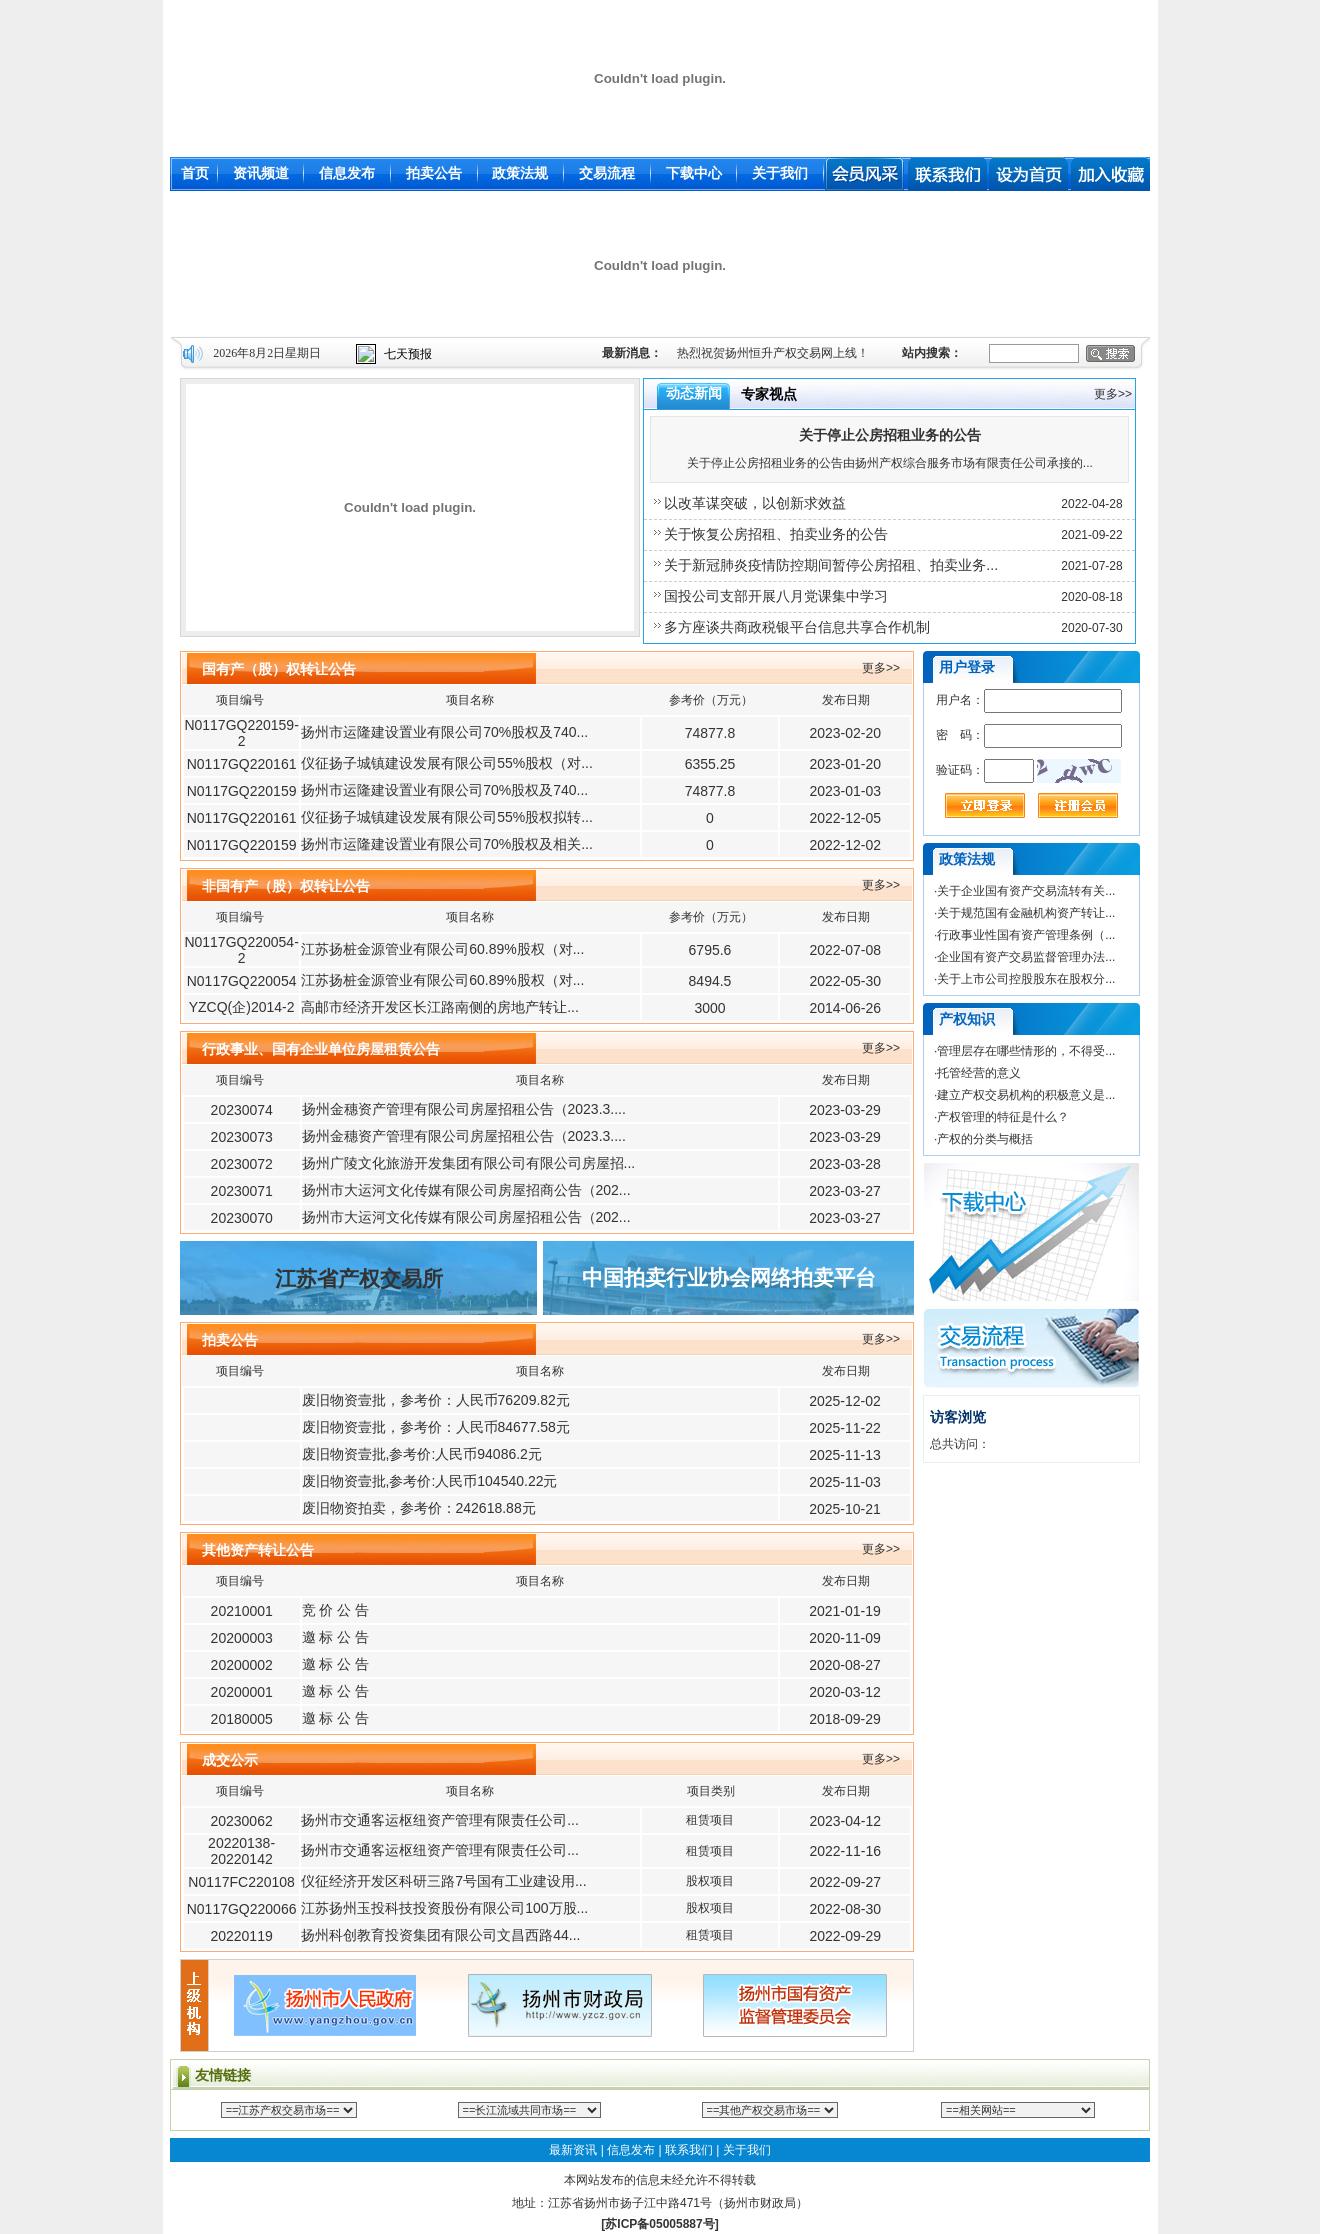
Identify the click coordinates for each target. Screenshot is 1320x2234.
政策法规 (520, 173)
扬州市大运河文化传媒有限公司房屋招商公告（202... (466, 1190)
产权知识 (967, 1019)
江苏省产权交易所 (359, 1278)
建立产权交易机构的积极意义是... (1026, 1095)
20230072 (242, 1164)
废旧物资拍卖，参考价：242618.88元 (419, 1508)
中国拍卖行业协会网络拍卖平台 (729, 1278)
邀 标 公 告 (336, 1637)
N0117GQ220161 (242, 764)
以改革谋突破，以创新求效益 (755, 503)
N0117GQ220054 (242, 981)
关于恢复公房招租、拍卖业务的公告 (776, 534)
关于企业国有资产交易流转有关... (1026, 891)
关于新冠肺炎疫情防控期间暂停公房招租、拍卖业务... (831, 565)
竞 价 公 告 (336, 1610)
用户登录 (967, 667)
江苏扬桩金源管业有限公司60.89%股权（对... (442, 949)
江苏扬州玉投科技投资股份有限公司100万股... (444, 1908)
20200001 (242, 1692)
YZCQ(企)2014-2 (242, 1007)
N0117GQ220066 (242, 1909)
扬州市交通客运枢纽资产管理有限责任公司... (440, 1820)
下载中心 (694, 173)
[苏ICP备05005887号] (659, 2224)
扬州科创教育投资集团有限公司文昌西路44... (440, 1935)
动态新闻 (694, 393)
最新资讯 (573, 2150)
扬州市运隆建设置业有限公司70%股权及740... (444, 732)
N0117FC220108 (241, 1882)
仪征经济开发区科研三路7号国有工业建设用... (443, 1881)
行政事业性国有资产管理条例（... (1026, 935)
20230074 (242, 1110)
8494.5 (710, 981)
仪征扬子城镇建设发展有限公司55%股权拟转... (447, 817)
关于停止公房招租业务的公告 (890, 435)
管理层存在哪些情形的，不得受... (1026, 1051)
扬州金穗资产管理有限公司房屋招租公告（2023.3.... (464, 1109)
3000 (709, 1008)
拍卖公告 (434, 173)
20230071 (242, 1191)
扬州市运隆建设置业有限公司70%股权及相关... (447, 844)
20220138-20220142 (241, 1851)
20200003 (242, 1638)
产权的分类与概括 (985, 1139)
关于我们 (780, 173)
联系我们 (689, 2150)
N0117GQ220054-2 (241, 950)
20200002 (242, 1665)
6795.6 (710, 950)
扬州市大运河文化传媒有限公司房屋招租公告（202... (466, 1217)
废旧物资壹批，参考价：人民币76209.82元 (436, 1400)
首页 (195, 173)
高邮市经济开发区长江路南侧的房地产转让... (440, 1007)
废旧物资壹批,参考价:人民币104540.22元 (430, 1481)
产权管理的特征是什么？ (1003, 1117)
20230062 (241, 1821)
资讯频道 (261, 173)
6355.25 (710, 764)
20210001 (242, 1611)
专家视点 (769, 394)
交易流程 (607, 173)
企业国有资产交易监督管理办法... (1026, 957)
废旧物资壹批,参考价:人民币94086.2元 (422, 1454)
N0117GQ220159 (242, 791)
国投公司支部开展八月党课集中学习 (776, 596)
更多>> (1113, 394)
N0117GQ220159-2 (241, 733)
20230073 (242, 1137)
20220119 (241, 1936)
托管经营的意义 (979, 1073)
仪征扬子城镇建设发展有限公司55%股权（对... (447, 763)
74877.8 (710, 733)
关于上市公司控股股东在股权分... (1026, 979)
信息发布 (347, 173)
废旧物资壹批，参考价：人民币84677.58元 (436, 1427)
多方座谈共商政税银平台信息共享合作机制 (797, 627)
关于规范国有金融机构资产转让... (1026, 913)
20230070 (242, 1218)
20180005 (242, 1719)
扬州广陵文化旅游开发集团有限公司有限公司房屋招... (469, 1163)
